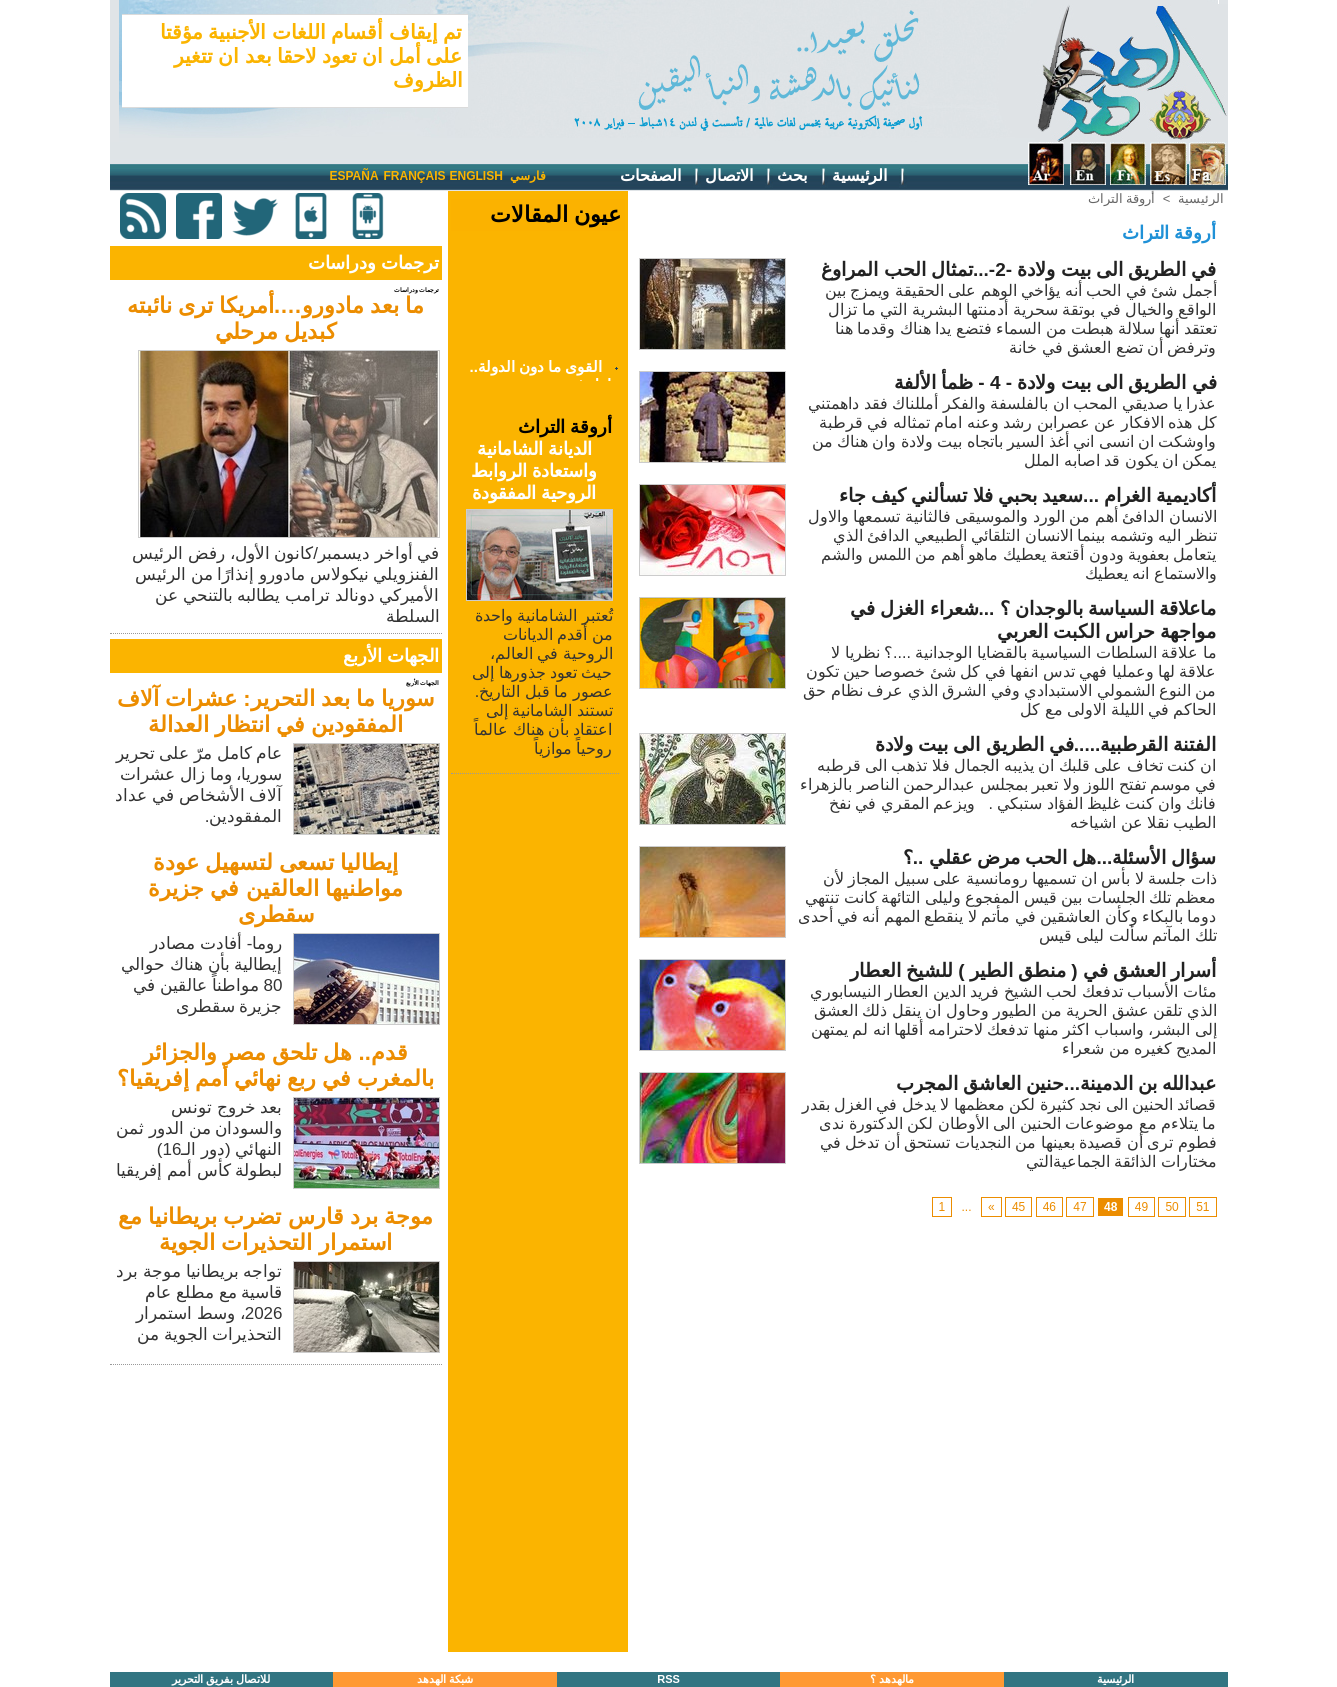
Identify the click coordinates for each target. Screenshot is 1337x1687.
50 (1171, 1207)
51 (1202, 1207)
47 (1079, 1207)
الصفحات (660, 176)
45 (1018, 1207)
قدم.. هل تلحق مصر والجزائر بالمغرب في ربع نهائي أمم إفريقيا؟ (276, 1065)
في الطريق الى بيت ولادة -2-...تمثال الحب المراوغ (1018, 269)
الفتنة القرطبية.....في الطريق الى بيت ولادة (1046, 744)
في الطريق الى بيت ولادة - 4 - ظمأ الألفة (1055, 382)
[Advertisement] (278, 1510)
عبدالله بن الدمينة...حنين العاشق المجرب (1056, 1083)
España (354, 176)
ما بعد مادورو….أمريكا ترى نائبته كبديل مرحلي (276, 318)
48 (1110, 1207)
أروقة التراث (1122, 198)
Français (415, 176)
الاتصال (739, 176)
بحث (802, 176)
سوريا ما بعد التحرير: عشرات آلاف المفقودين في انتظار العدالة (275, 711)
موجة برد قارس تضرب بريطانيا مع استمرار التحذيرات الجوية (275, 1229)
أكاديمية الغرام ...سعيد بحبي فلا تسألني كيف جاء (1028, 495)
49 (1141, 1207)
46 (1049, 1207)
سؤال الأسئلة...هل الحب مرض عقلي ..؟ (1060, 857)
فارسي (528, 176)
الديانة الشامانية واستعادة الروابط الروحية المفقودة (534, 471)
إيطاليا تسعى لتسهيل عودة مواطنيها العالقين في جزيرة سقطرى (275, 888)
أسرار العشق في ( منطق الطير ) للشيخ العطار (1033, 970)
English (476, 176)
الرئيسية (869, 176)
